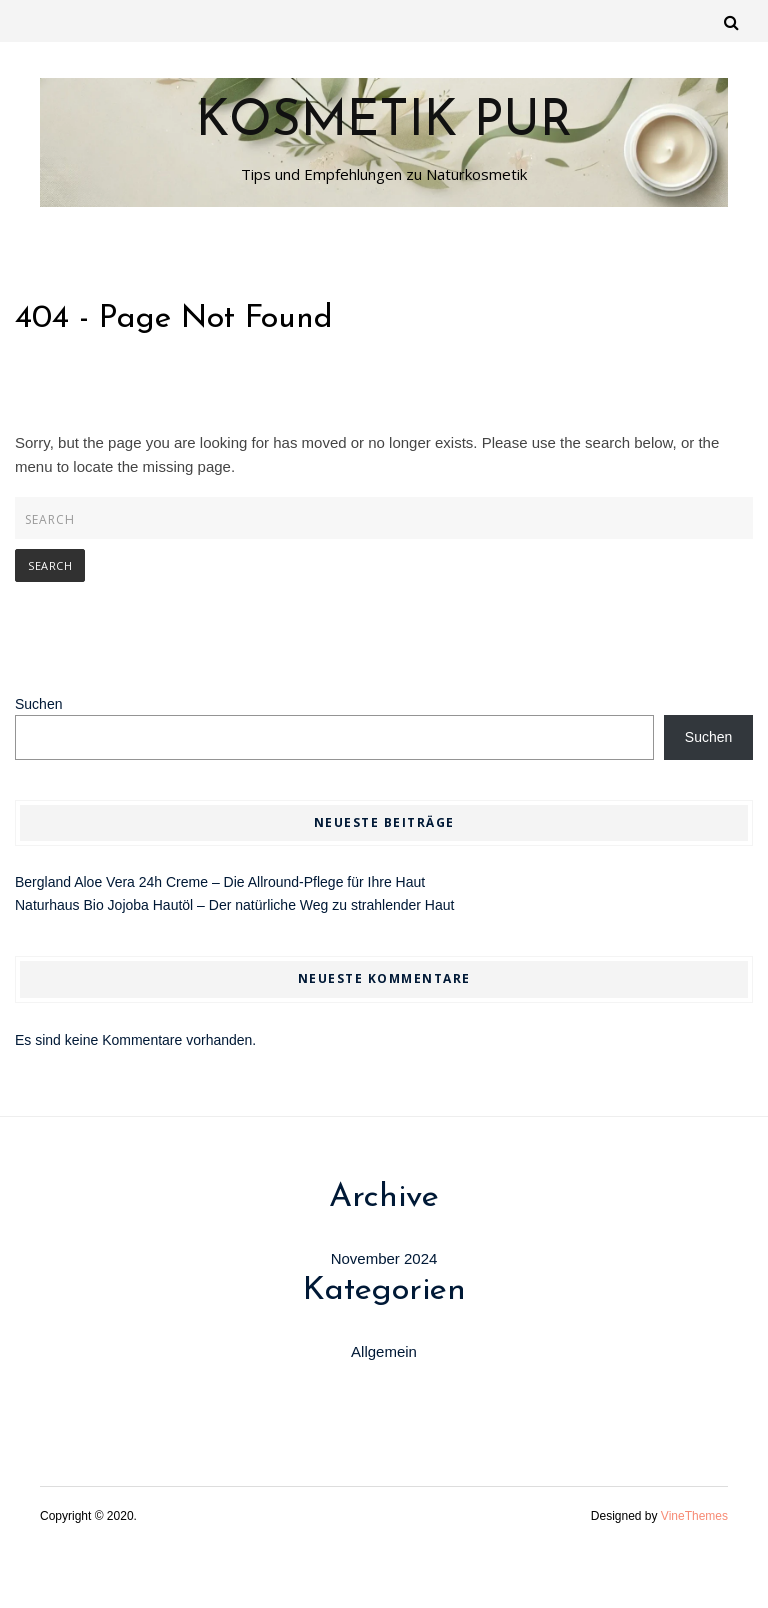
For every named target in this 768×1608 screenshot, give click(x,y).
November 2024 (384, 1258)
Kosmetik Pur (384, 123)
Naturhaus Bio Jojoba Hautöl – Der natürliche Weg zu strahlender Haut (234, 905)
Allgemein (384, 1351)
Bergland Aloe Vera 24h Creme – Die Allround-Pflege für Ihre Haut (220, 882)
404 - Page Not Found (174, 319)
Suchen (38, 704)
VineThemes (694, 1516)
